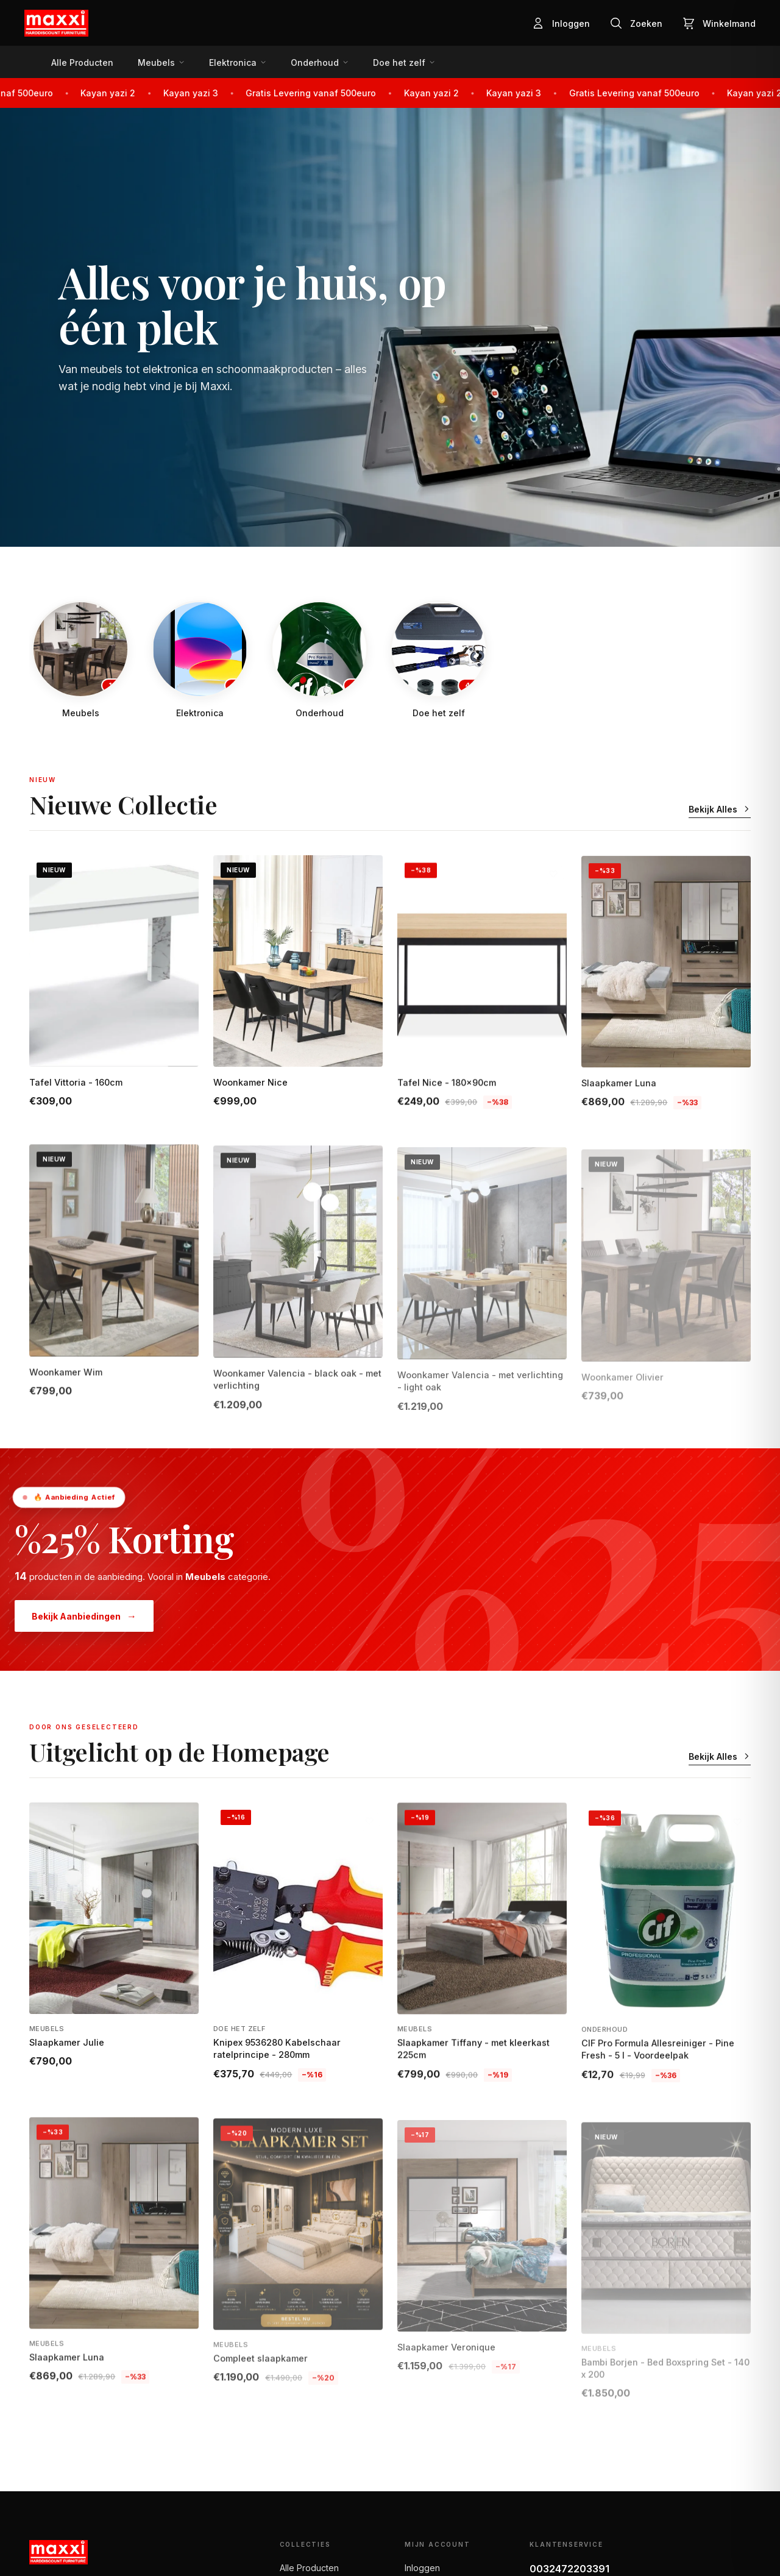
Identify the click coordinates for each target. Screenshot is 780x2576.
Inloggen (422, 2568)
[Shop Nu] (390, 327)
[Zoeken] (635, 23)
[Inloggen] (560, 23)
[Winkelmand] (719, 23)
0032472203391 (569, 2569)
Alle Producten (309, 2568)
